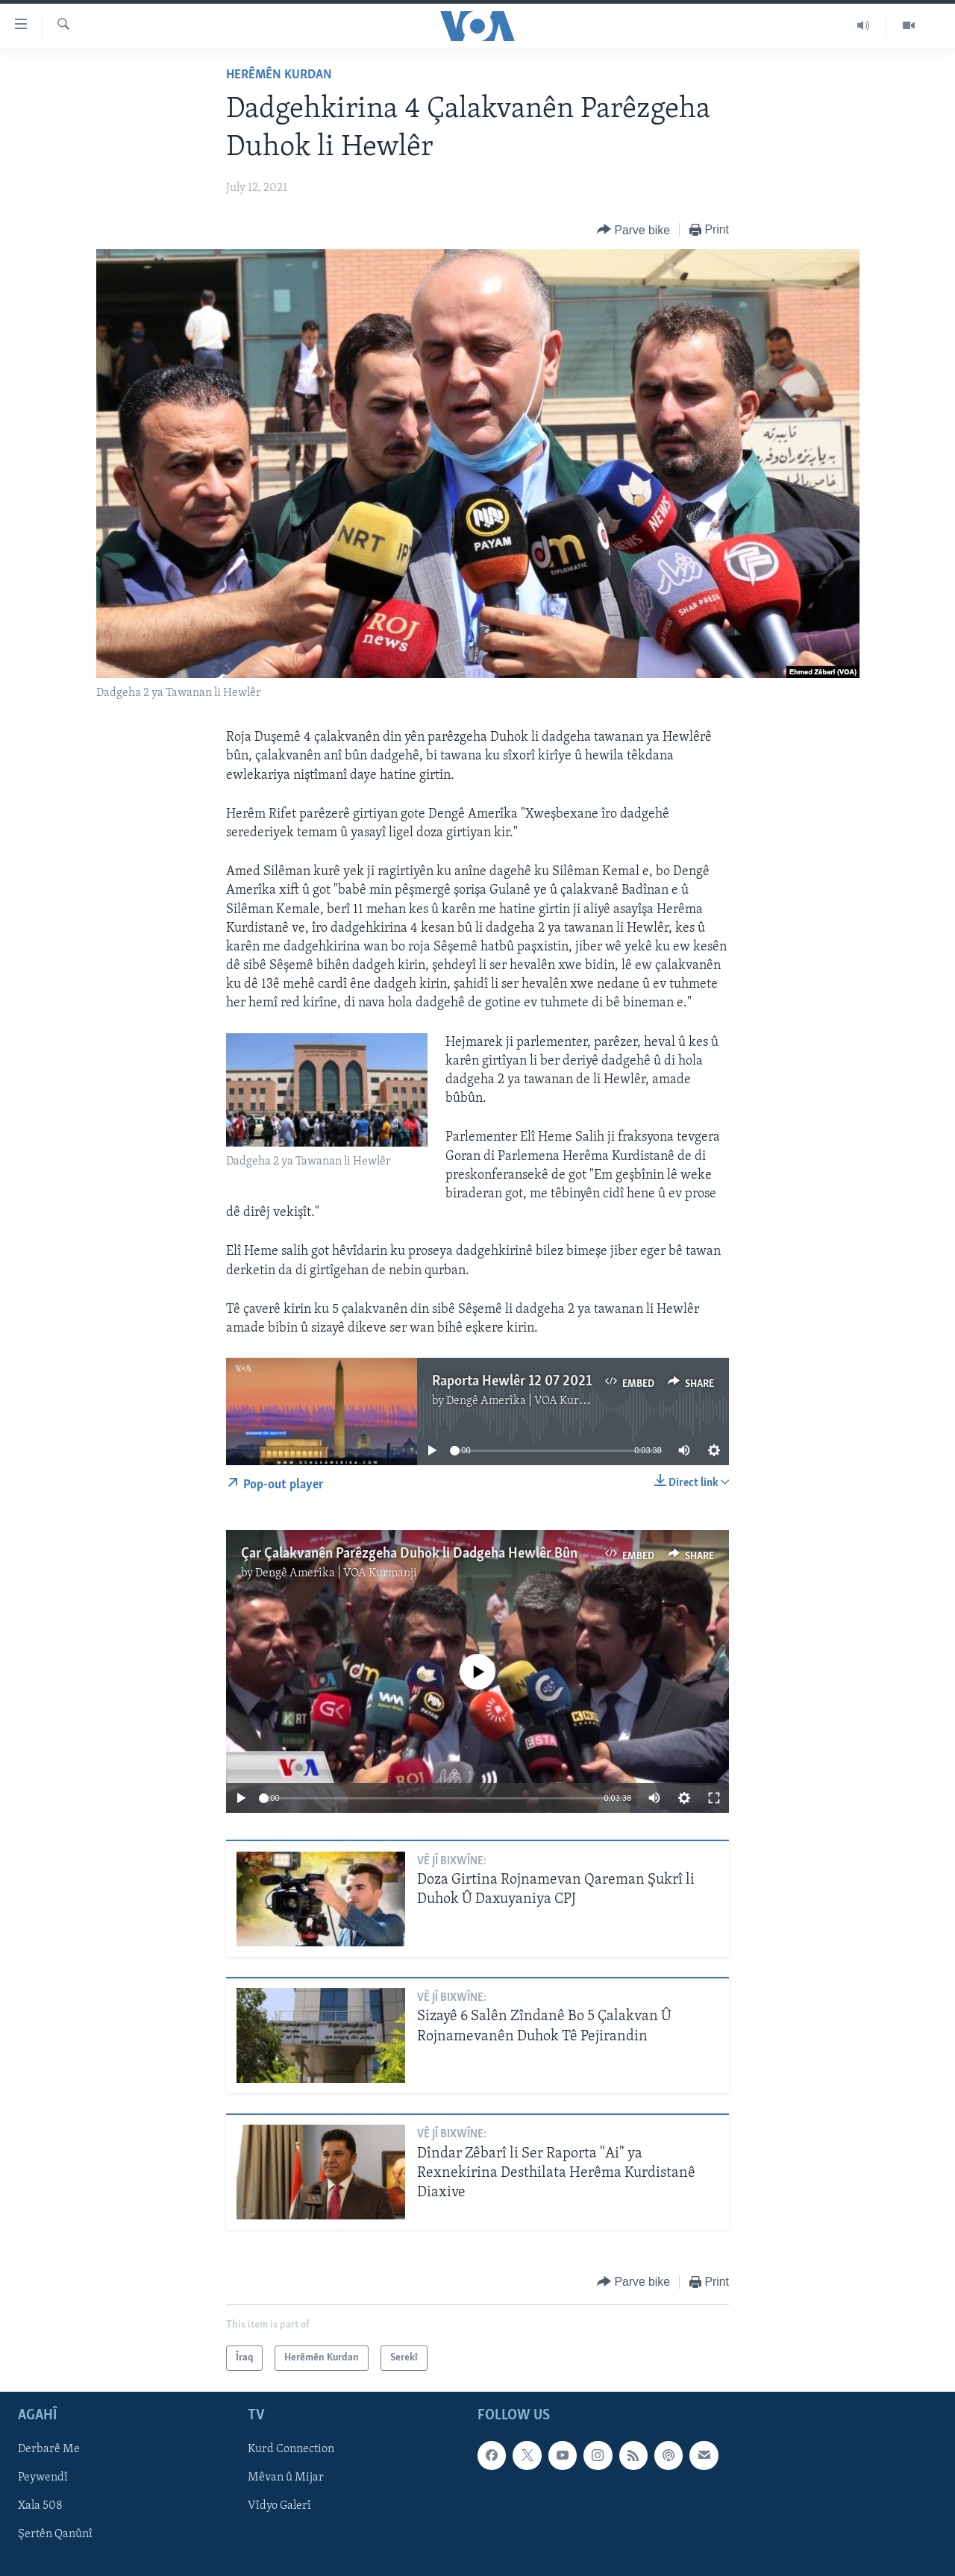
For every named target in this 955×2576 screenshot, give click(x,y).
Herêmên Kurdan (279, 75)
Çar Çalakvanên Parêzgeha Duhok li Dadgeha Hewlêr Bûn (409, 1553)
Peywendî (43, 2478)
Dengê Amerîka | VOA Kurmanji (527, 1401)
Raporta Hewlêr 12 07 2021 (512, 1381)
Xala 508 (40, 2507)
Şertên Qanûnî (55, 2535)
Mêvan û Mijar (286, 2478)
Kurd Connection (291, 2450)
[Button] (633, 230)
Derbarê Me (49, 2450)
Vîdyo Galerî (279, 2507)
